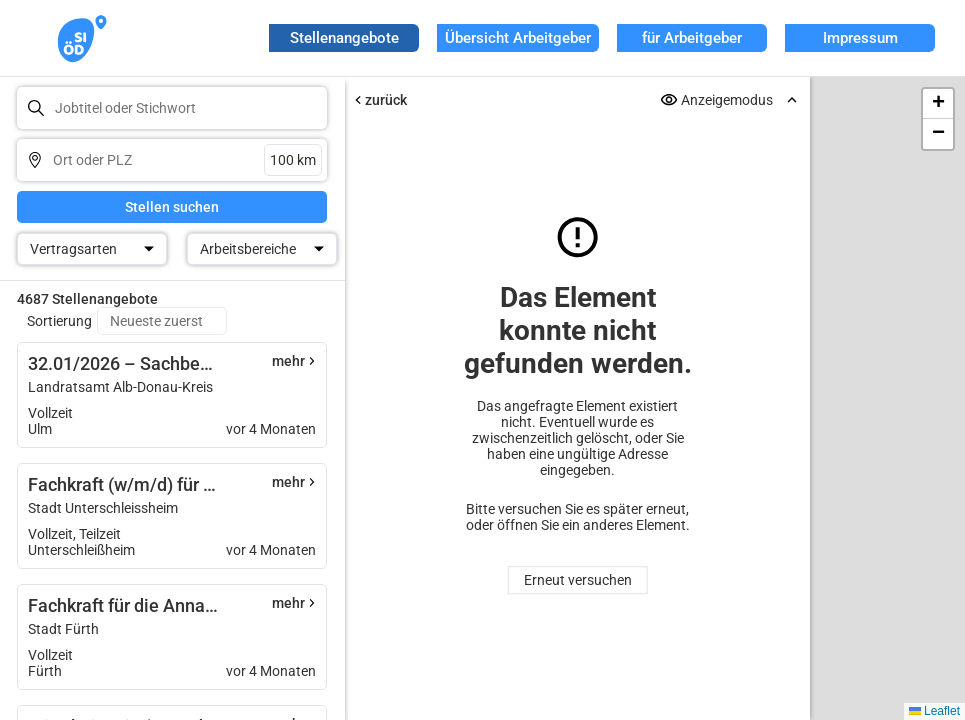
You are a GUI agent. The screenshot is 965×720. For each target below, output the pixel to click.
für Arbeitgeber (692, 38)
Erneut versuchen (577, 580)
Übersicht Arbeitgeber (518, 38)
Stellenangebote (344, 38)
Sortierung (59, 321)
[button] (938, 104)
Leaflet (934, 711)
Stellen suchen (172, 207)
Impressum (860, 38)
